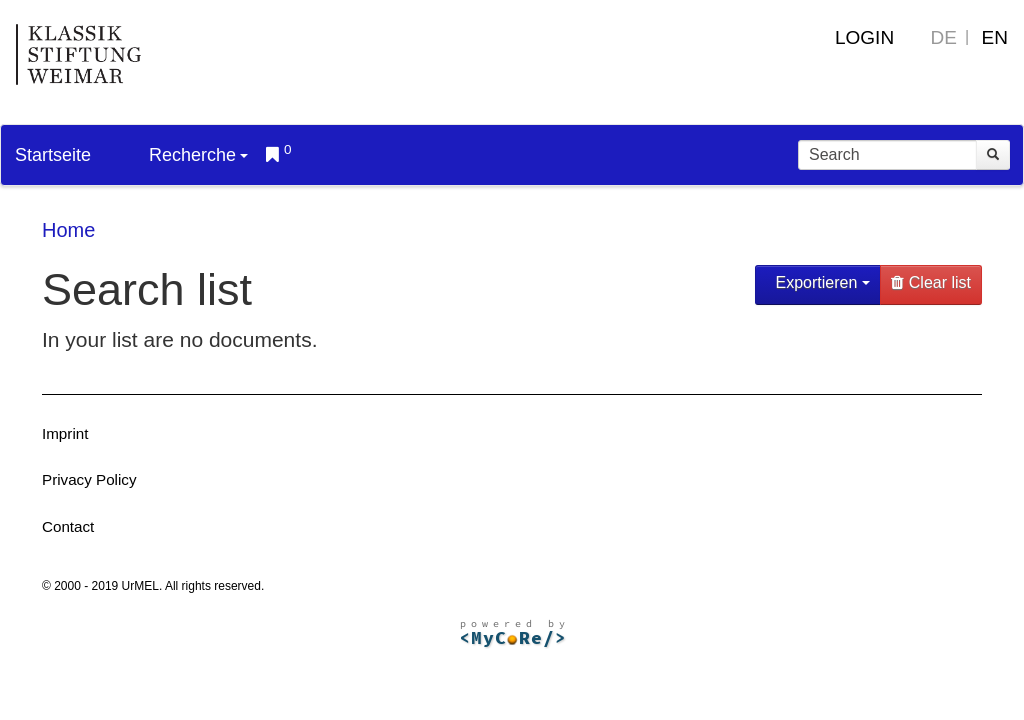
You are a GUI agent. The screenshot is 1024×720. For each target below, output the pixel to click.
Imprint (65, 433)
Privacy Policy (89, 479)
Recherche (198, 155)
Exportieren (820, 282)
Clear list (931, 282)
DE (944, 37)
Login (864, 37)
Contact (68, 526)
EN (995, 37)
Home (68, 230)
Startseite (53, 155)
